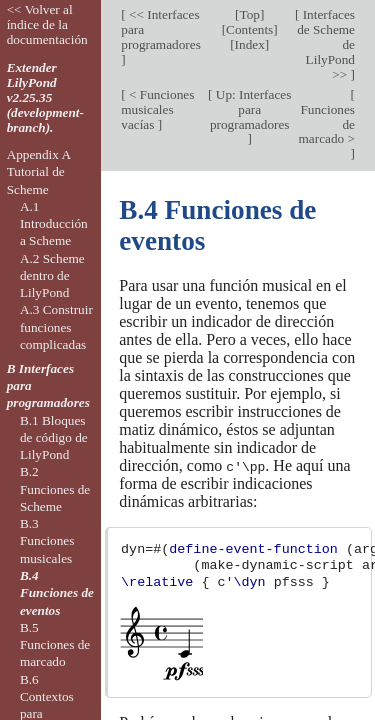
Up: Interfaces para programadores (250, 109)
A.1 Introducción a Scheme (54, 224)
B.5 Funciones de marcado (55, 645)
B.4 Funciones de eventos (57, 593)
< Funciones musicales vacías (157, 109)
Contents (249, 29)
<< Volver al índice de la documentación (47, 24)
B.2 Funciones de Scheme (55, 489)
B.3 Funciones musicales (47, 541)
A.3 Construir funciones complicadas (56, 327)
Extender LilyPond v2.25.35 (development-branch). (45, 97)
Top (249, 14)
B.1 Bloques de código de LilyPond (54, 438)
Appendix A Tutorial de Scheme (39, 172)
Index (250, 44)
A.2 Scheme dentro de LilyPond (52, 276)
